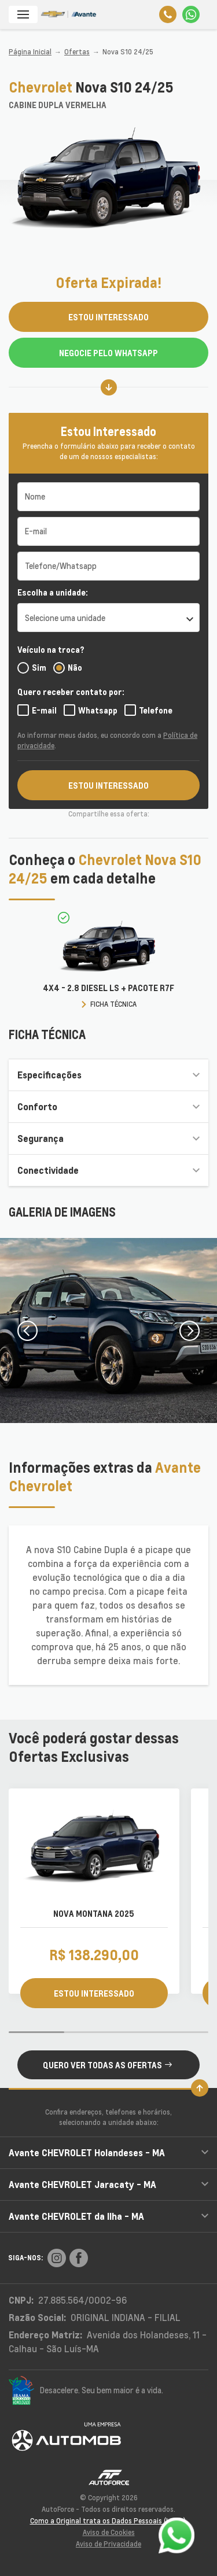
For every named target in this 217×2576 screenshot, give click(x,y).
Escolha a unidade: (52, 592)
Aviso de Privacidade (108, 2544)
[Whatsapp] (191, 14)
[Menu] (23, 14)
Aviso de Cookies (109, 2532)
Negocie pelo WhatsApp (108, 353)
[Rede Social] (57, 2258)
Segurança (108, 1138)
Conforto (108, 1106)
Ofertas (77, 52)
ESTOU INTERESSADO (108, 317)
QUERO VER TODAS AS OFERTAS (107, 2065)
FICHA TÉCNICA (113, 1004)
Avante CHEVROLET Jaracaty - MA (108, 2184)
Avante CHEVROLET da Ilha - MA (108, 2216)
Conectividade (108, 1170)
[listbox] (108, 617)
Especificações (108, 1074)
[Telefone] (167, 14)
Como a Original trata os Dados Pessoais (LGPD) (108, 2521)
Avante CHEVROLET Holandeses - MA (108, 2152)
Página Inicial (30, 52)
